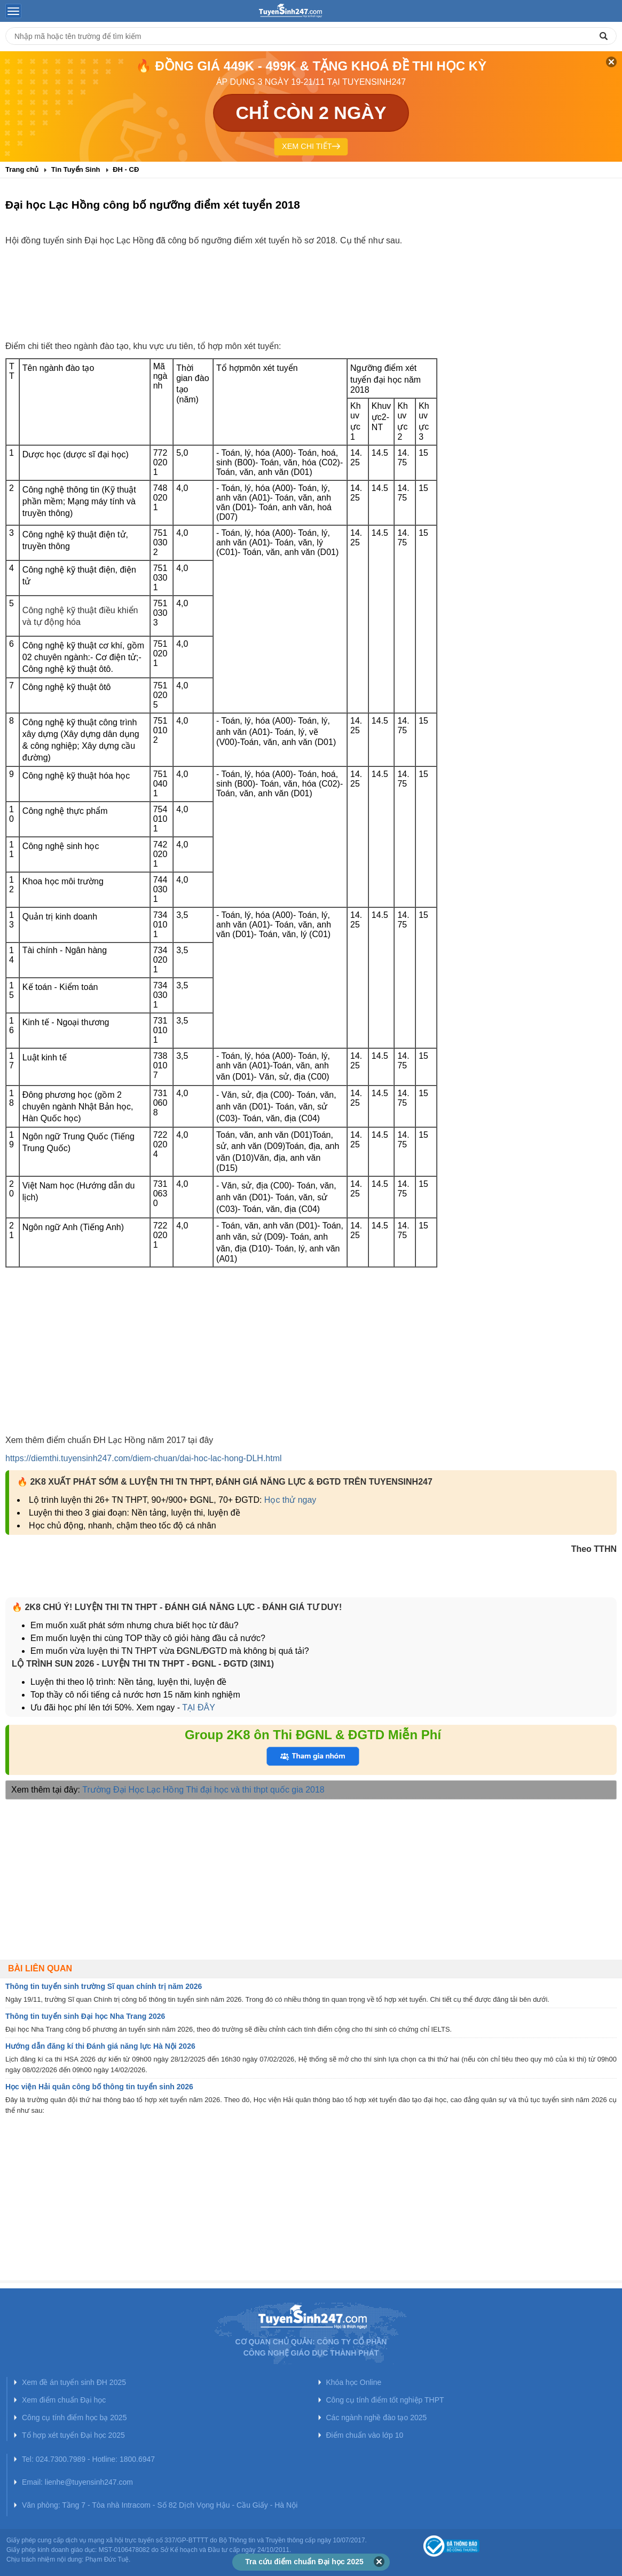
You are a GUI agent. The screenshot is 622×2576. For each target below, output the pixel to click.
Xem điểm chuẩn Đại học (64, 2400)
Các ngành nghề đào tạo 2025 (376, 2417)
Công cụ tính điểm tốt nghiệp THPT (385, 2400)
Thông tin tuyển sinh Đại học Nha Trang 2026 (85, 2016)
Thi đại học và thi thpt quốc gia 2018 (255, 1789)
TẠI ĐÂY (198, 1707)
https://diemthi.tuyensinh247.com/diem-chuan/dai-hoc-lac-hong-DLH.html (143, 1458)
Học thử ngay (290, 1499)
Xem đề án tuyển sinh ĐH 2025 (74, 2382)
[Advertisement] (311, 302)
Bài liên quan (40, 1968)
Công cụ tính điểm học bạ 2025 (74, 2417)
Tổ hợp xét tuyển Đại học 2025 (73, 2435)
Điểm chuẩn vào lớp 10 (365, 2435)
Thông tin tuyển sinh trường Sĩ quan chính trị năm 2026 (103, 1986)
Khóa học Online (354, 2382)
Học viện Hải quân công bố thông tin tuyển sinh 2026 (99, 2086)
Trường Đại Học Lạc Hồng (133, 1789)
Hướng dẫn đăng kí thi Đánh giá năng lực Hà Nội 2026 (100, 2046)
